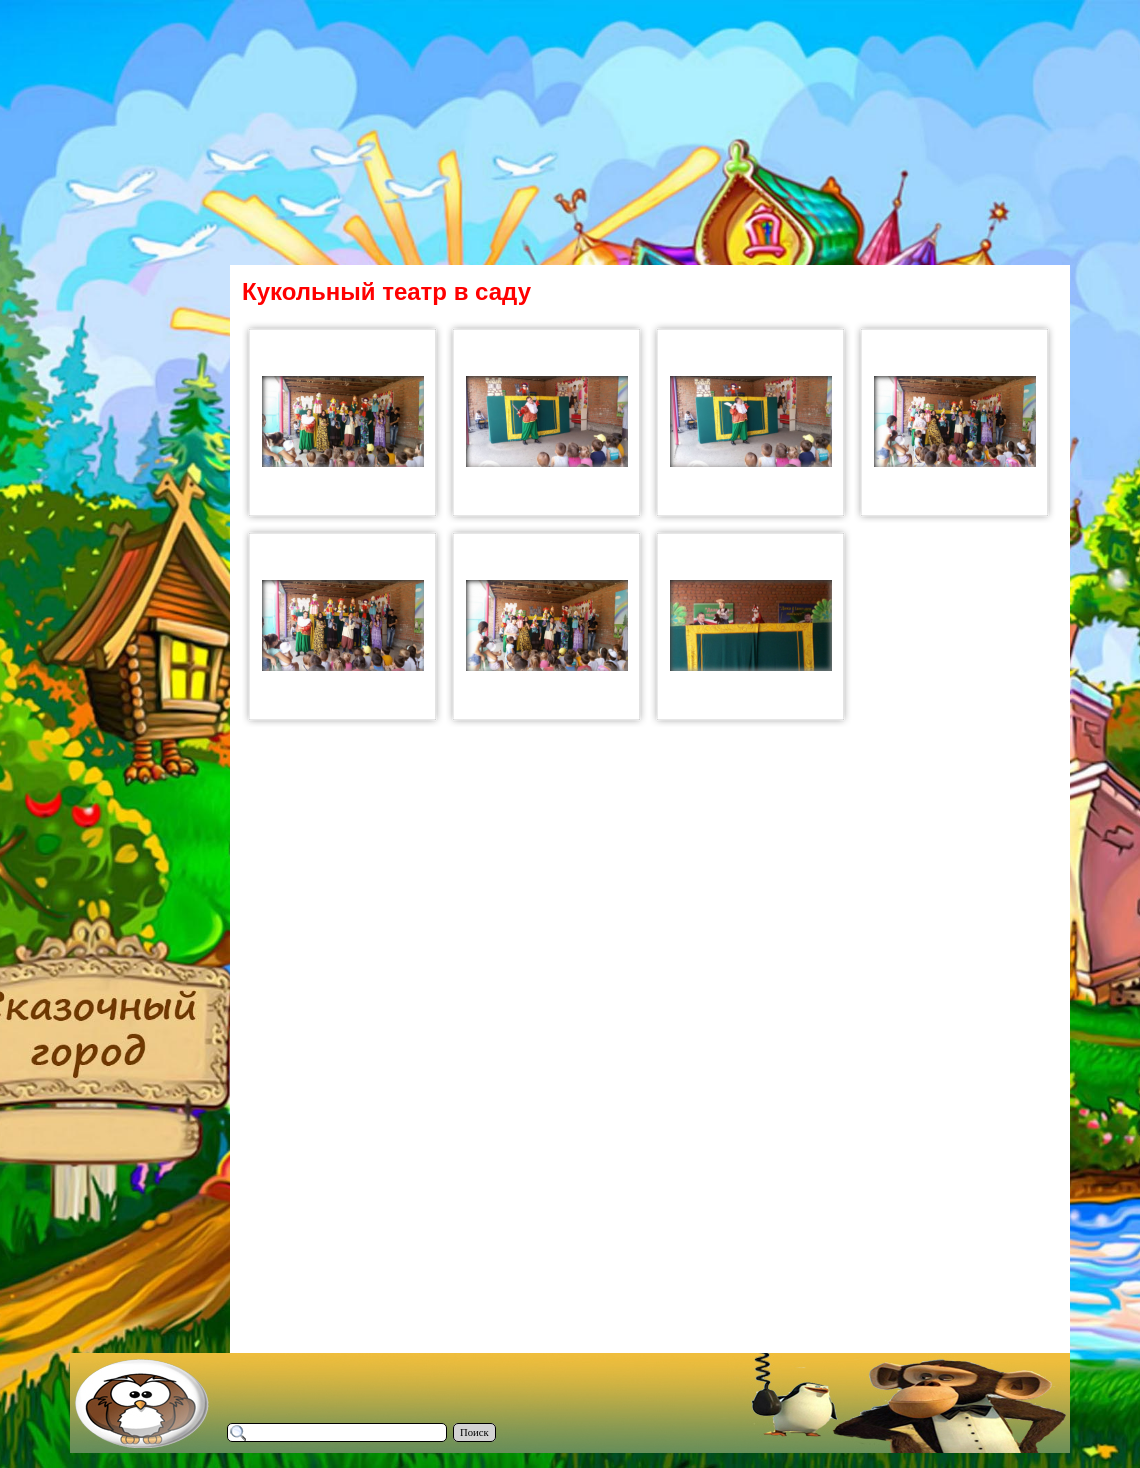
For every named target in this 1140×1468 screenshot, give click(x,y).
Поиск (474, 1432)
